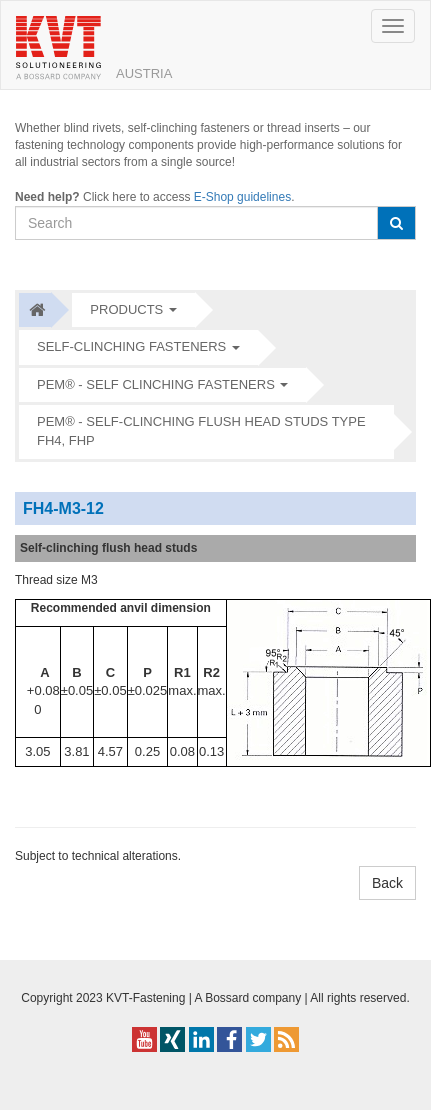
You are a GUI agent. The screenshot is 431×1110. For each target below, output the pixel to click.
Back (387, 883)
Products (126, 309)
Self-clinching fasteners (131, 346)
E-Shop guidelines (242, 197)
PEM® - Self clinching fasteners (156, 384)
